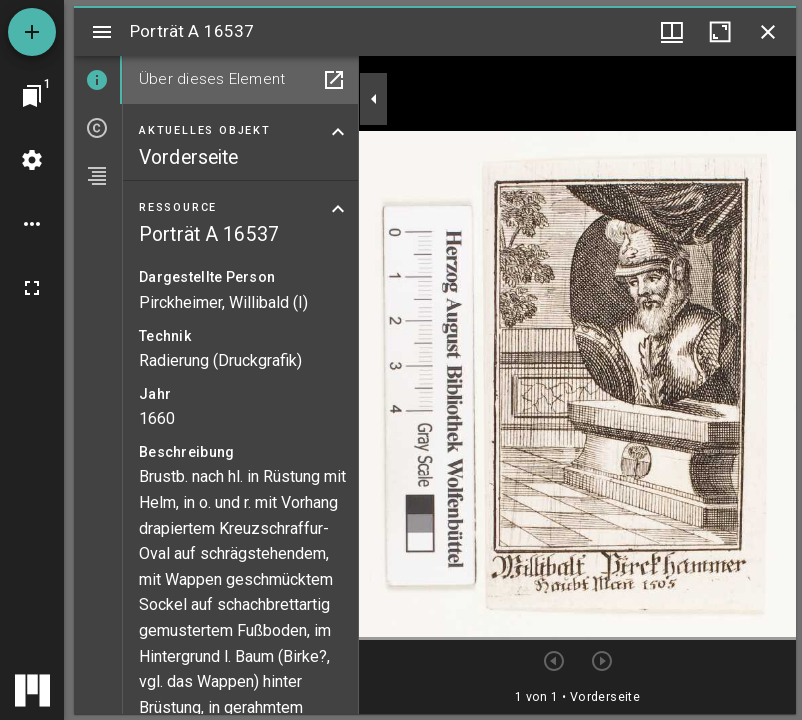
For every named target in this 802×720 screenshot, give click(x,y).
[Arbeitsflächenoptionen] (32, 224)
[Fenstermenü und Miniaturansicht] (672, 32)
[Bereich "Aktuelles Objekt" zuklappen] (338, 132)
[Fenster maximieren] (720, 32)
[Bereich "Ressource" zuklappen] (338, 209)
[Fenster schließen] (768, 32)
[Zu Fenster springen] (32, 96)
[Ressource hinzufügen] (32, 32)
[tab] (98, 80)
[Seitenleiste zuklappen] (374, 99)
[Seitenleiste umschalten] (102, 32)
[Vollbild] (32, 288)
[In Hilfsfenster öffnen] (334, 80)
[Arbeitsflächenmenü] (32, 160)
